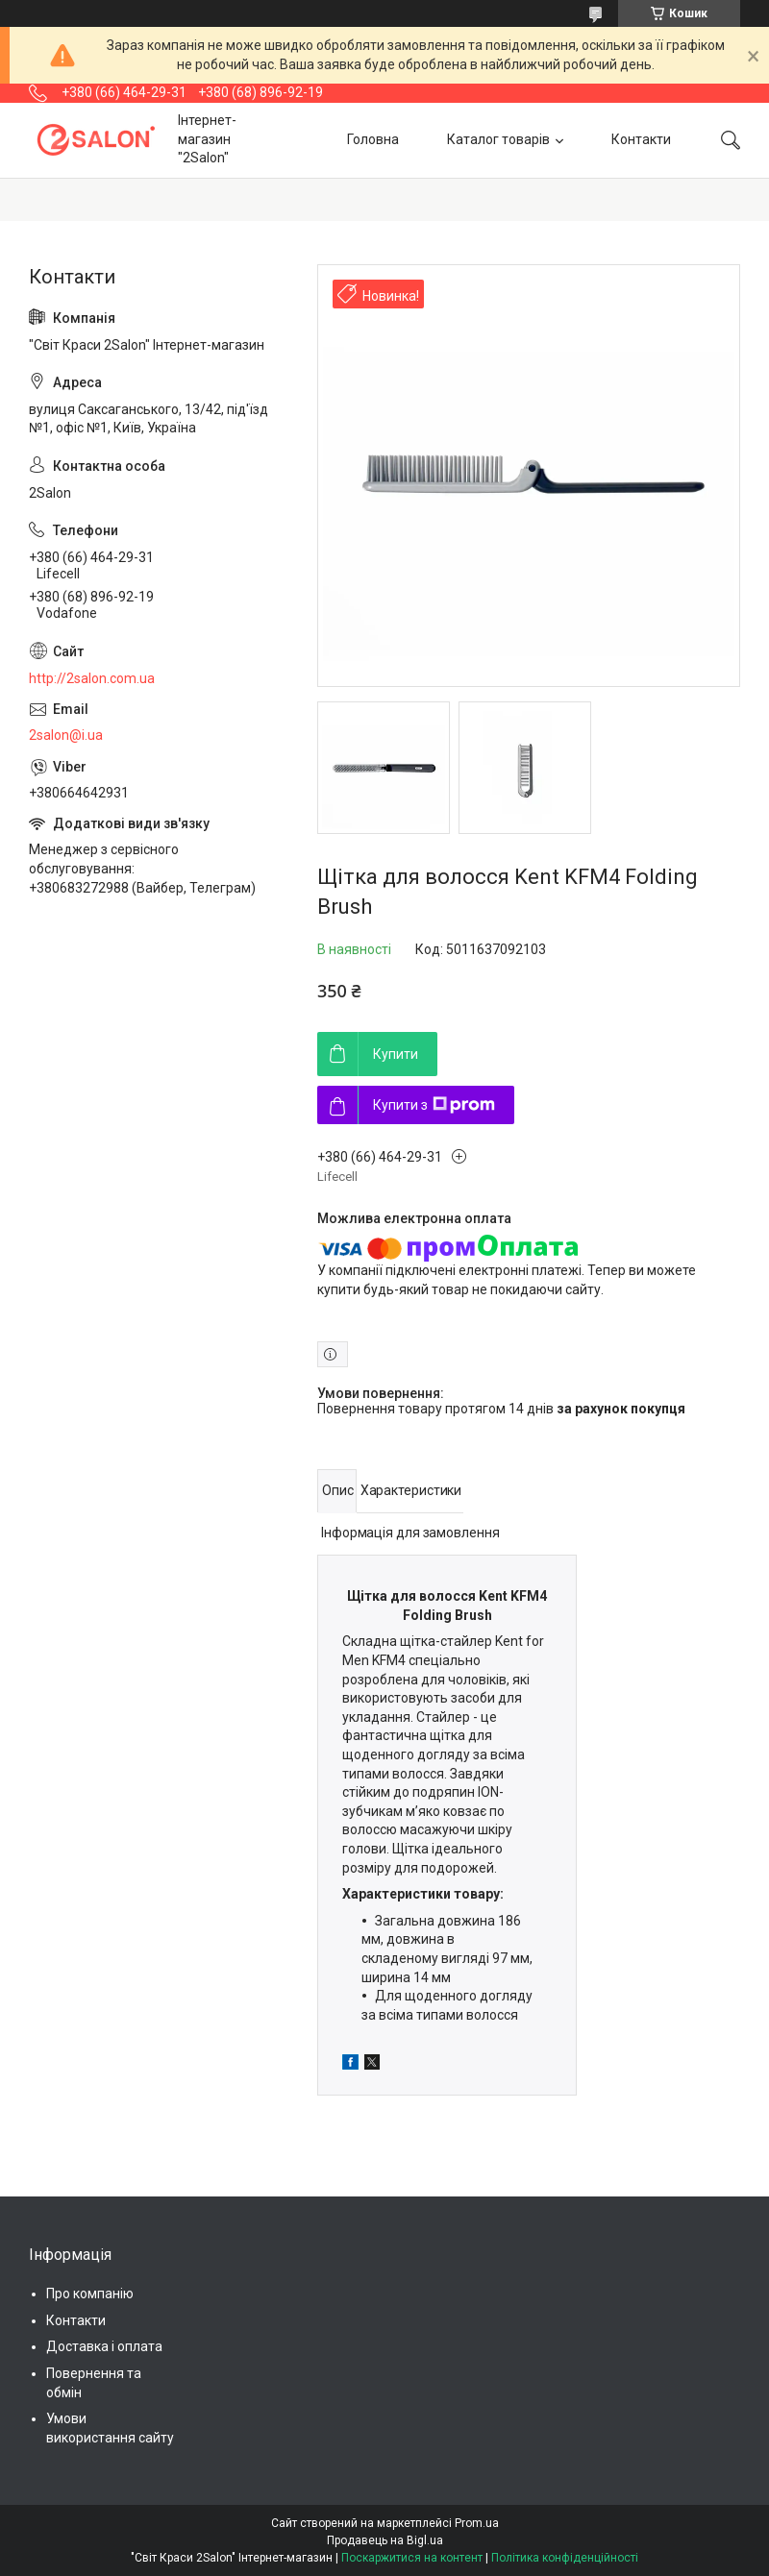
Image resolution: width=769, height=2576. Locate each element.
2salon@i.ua (66, 735)
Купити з (434, 1105)
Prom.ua (477, 2523)
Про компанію (90, 2293)
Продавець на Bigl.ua (385, 2540)
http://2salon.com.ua (92, 678)
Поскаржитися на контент (412, 2557)
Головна (373, 139)
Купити (395, 1054)
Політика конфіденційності (564, 2557)
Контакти (641, 139)
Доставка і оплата (104, 2346)
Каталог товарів (498, 139)
